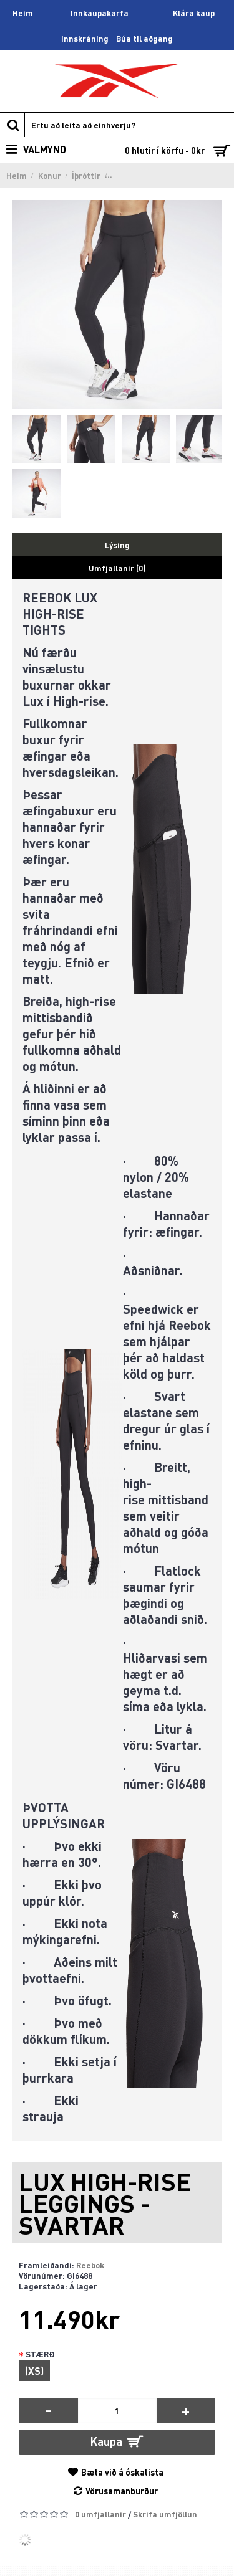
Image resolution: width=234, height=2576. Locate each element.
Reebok (90, 2265)
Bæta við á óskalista (122, 2472)
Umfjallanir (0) (117, 568)
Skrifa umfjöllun (165, 2514)
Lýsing (117, 544)
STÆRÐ (40, 2354)
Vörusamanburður (121, 2490)
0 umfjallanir (100, 2514)
